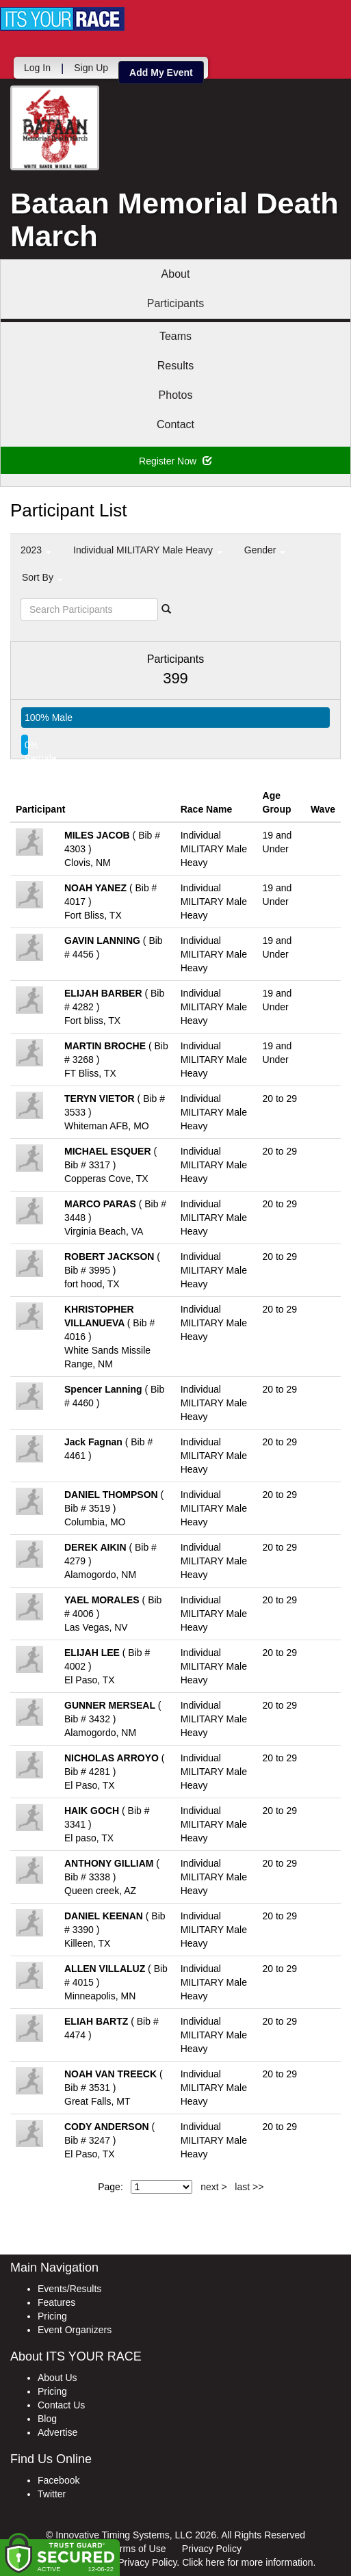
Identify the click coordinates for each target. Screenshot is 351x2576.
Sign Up (91, 67)
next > (213, 2186)
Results (175, 365)
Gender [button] (265, 549)
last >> (249, 2186)
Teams (175, 336)
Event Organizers (75, 2329)
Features (56, 2302)
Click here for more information (247, 2562)
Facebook (58, 2480)
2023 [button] (36, 549)
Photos (176, 395)
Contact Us (61, 2405)
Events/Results (69, 2288)
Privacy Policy (212, 2548)
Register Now (175, 461)
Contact (175, 424)
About (175, 274)
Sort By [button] (42, 577)
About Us (57, 2377)
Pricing (52, 2316)
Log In (37, 67)
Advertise (57, 2432)
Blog (47, 2418)
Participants (176, 303)
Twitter (52, 2493)
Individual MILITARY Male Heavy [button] (147, 549)
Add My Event (161, 72)
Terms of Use (137, 2548)
